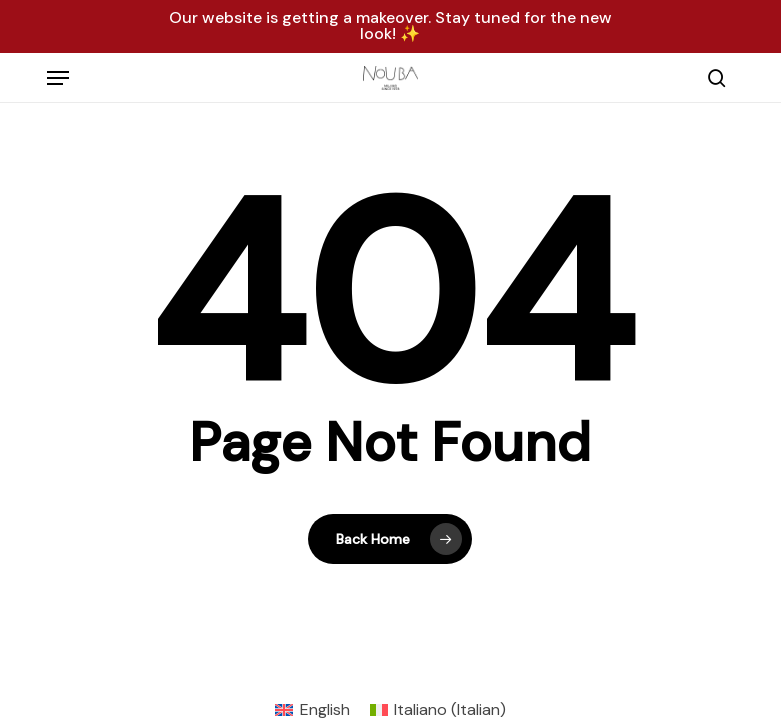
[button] (58, 78)
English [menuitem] (325, 709)
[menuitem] (312, 710)
